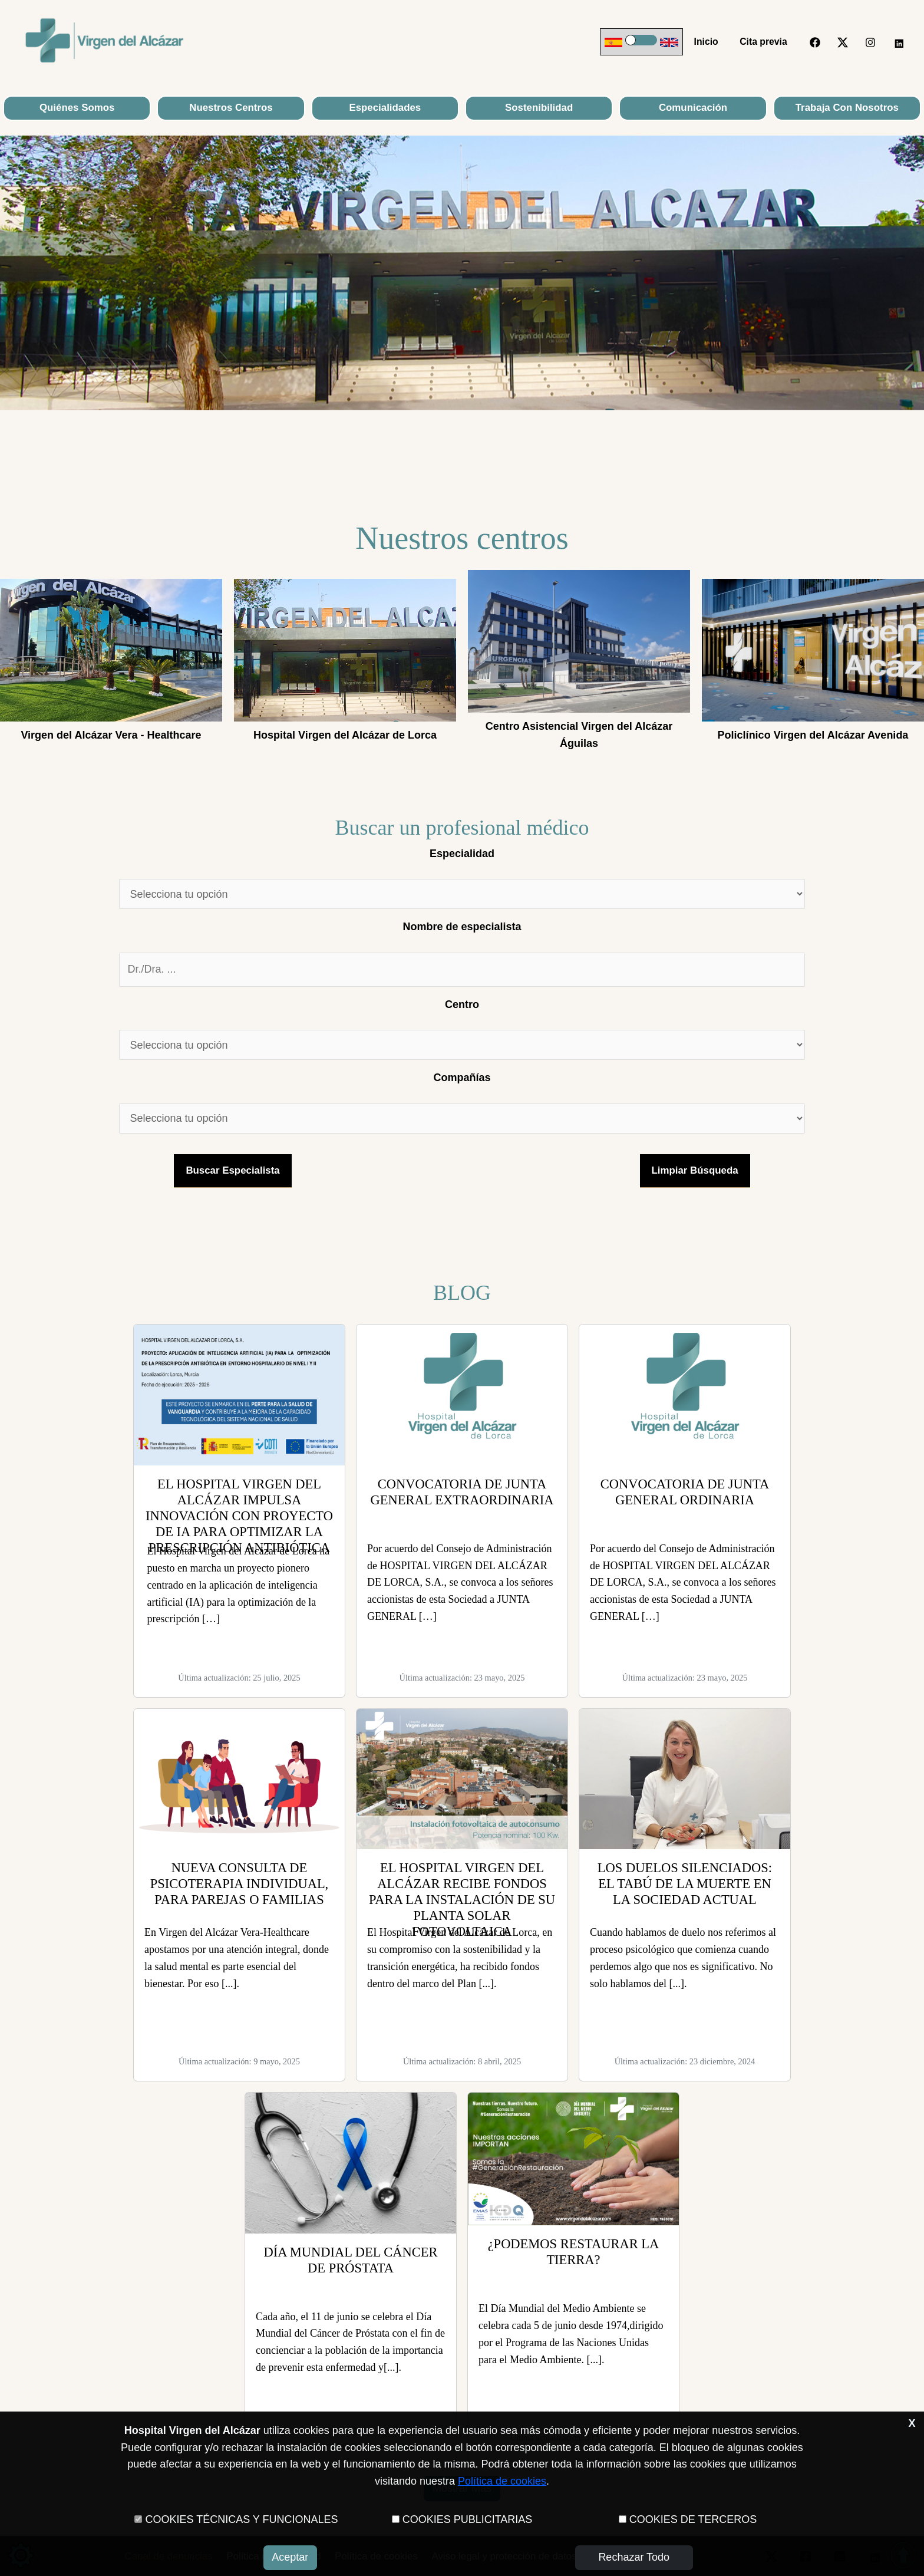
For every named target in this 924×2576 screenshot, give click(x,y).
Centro (462, 1004)
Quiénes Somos (76, 107)
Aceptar (290, 2557)
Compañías (461, 1077)
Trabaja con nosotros (847, 107)
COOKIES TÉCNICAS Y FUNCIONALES (241, 2519)
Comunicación (693, 107)
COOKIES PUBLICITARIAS (467, 2519)
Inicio (710, 42)
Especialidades (385, 107)
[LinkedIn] (898, 42)
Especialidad (462, 853)
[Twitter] (842, 42)
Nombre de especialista (461, 927)
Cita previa (765, 42)
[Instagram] (870, 42)
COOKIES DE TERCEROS (693, 2519)
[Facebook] (815, 42)
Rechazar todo (633, 2557)
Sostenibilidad (539, 107)
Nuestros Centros (230, 107)
